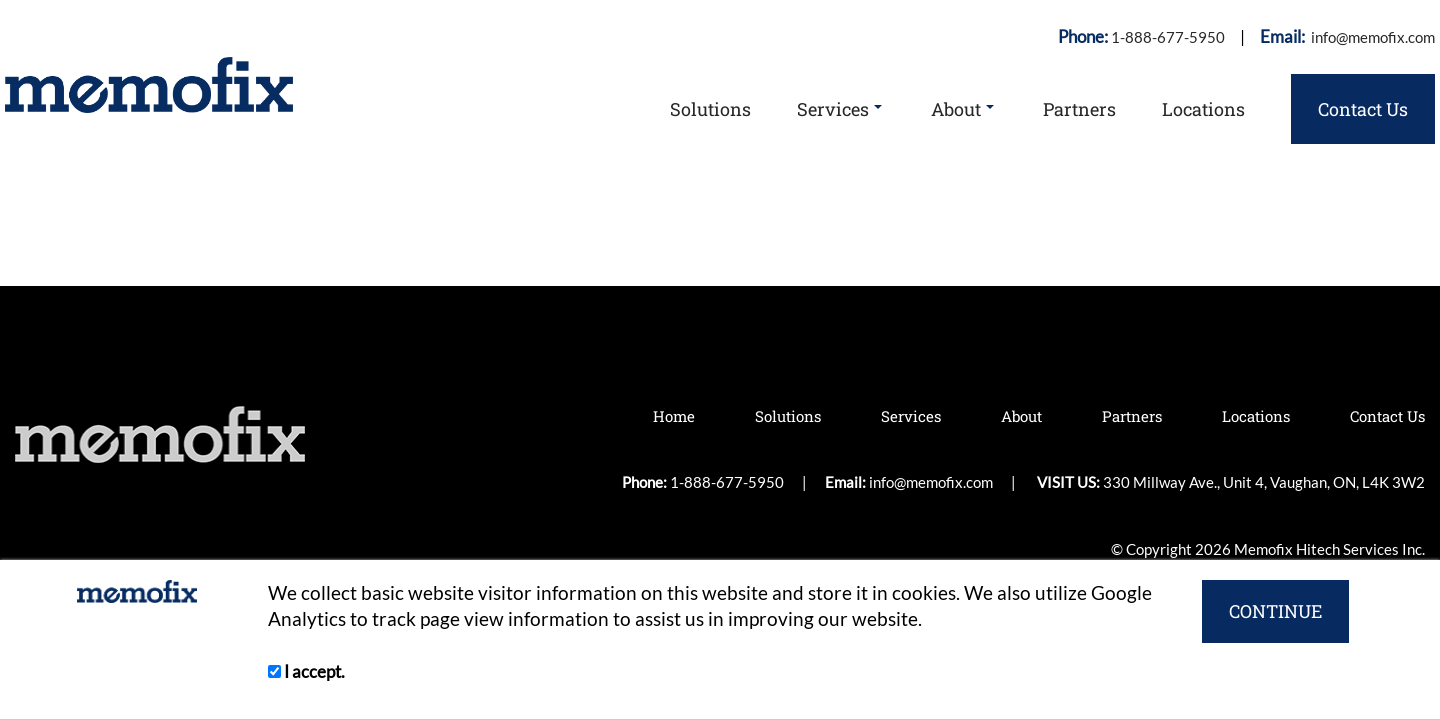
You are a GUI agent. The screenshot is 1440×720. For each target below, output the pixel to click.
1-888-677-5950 (1168, 37)
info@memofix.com (1371, 37)
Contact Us (1363, 109)
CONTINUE (1275, 611)
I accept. (306, 671)
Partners (1079, 109)
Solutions (710, 109)
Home (674, 416)
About (962, 109)
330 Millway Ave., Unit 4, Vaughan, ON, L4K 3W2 (1279, 229)
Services (839, 109)
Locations (1203, 109)
